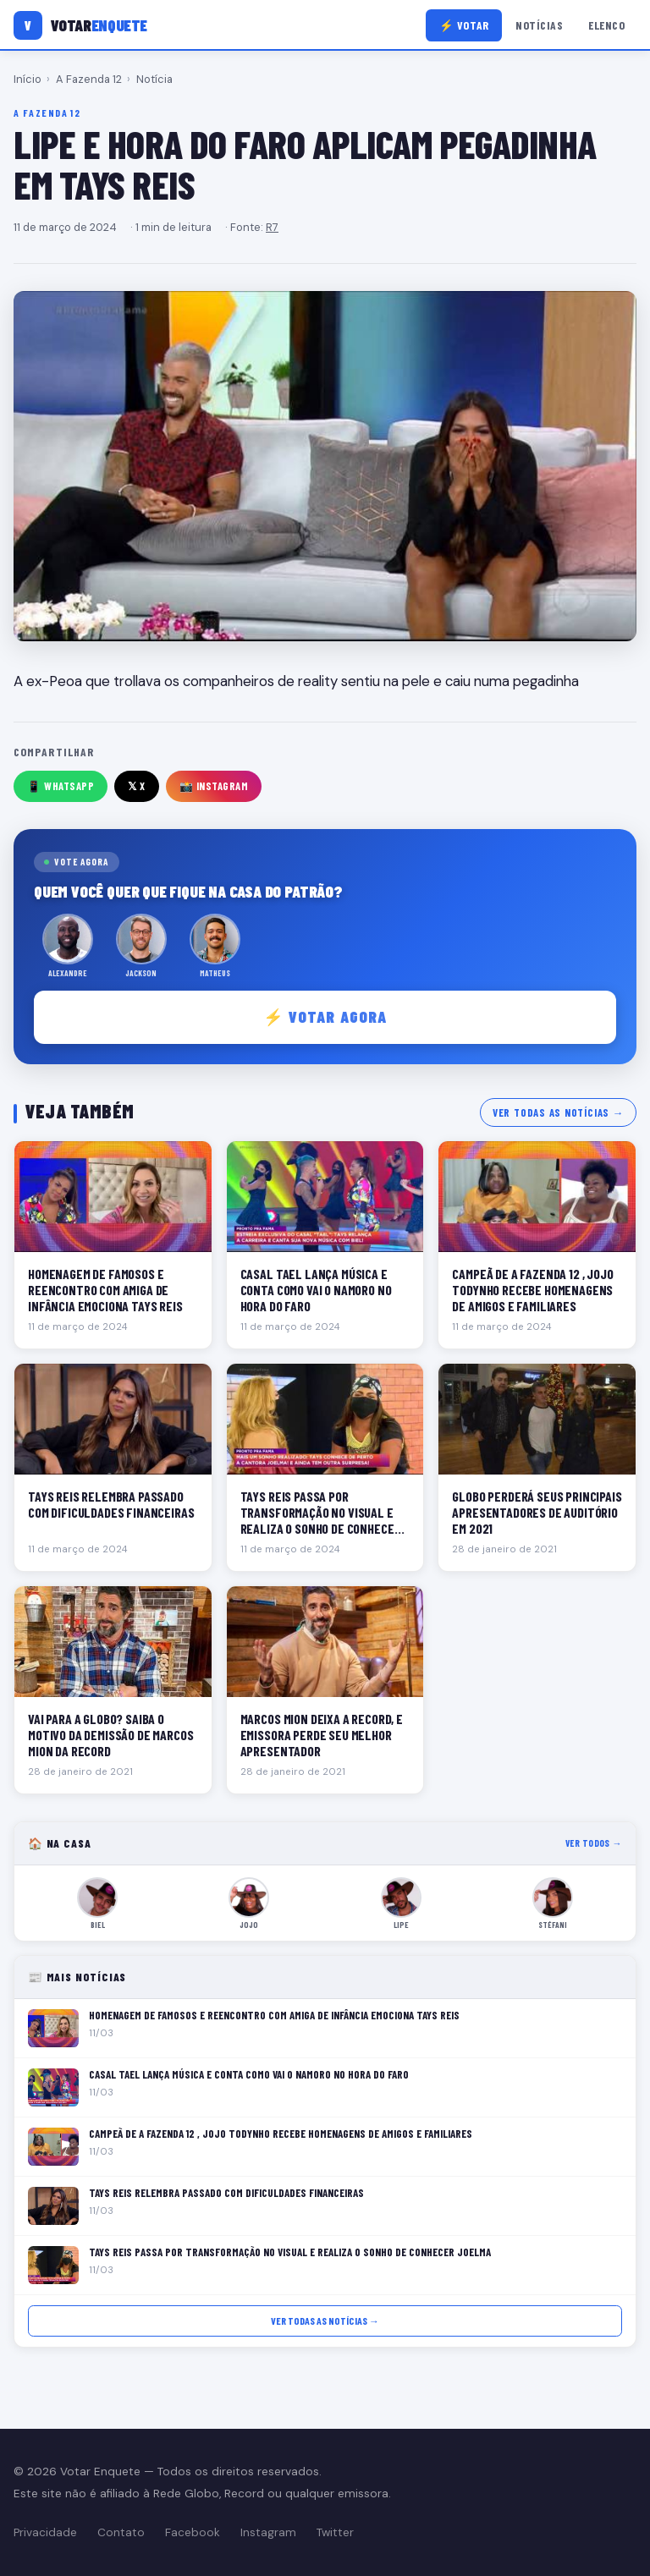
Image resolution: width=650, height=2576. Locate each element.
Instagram (268, 2532)
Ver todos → (593, 1842)
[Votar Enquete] (80, 25)
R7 (272, 227)
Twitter (335, 2532)
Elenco (606, 25)
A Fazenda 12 (89, 79)
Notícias (539, 25)
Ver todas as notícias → (558, 1112)
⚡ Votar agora (325, 1016)
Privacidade (45, 2532)
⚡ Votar (464, 25)
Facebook (192, 2532)
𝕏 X (137, 786)
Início (27, 79)
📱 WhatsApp (60, 786)
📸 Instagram (214, 786)
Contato (121, 2532)
